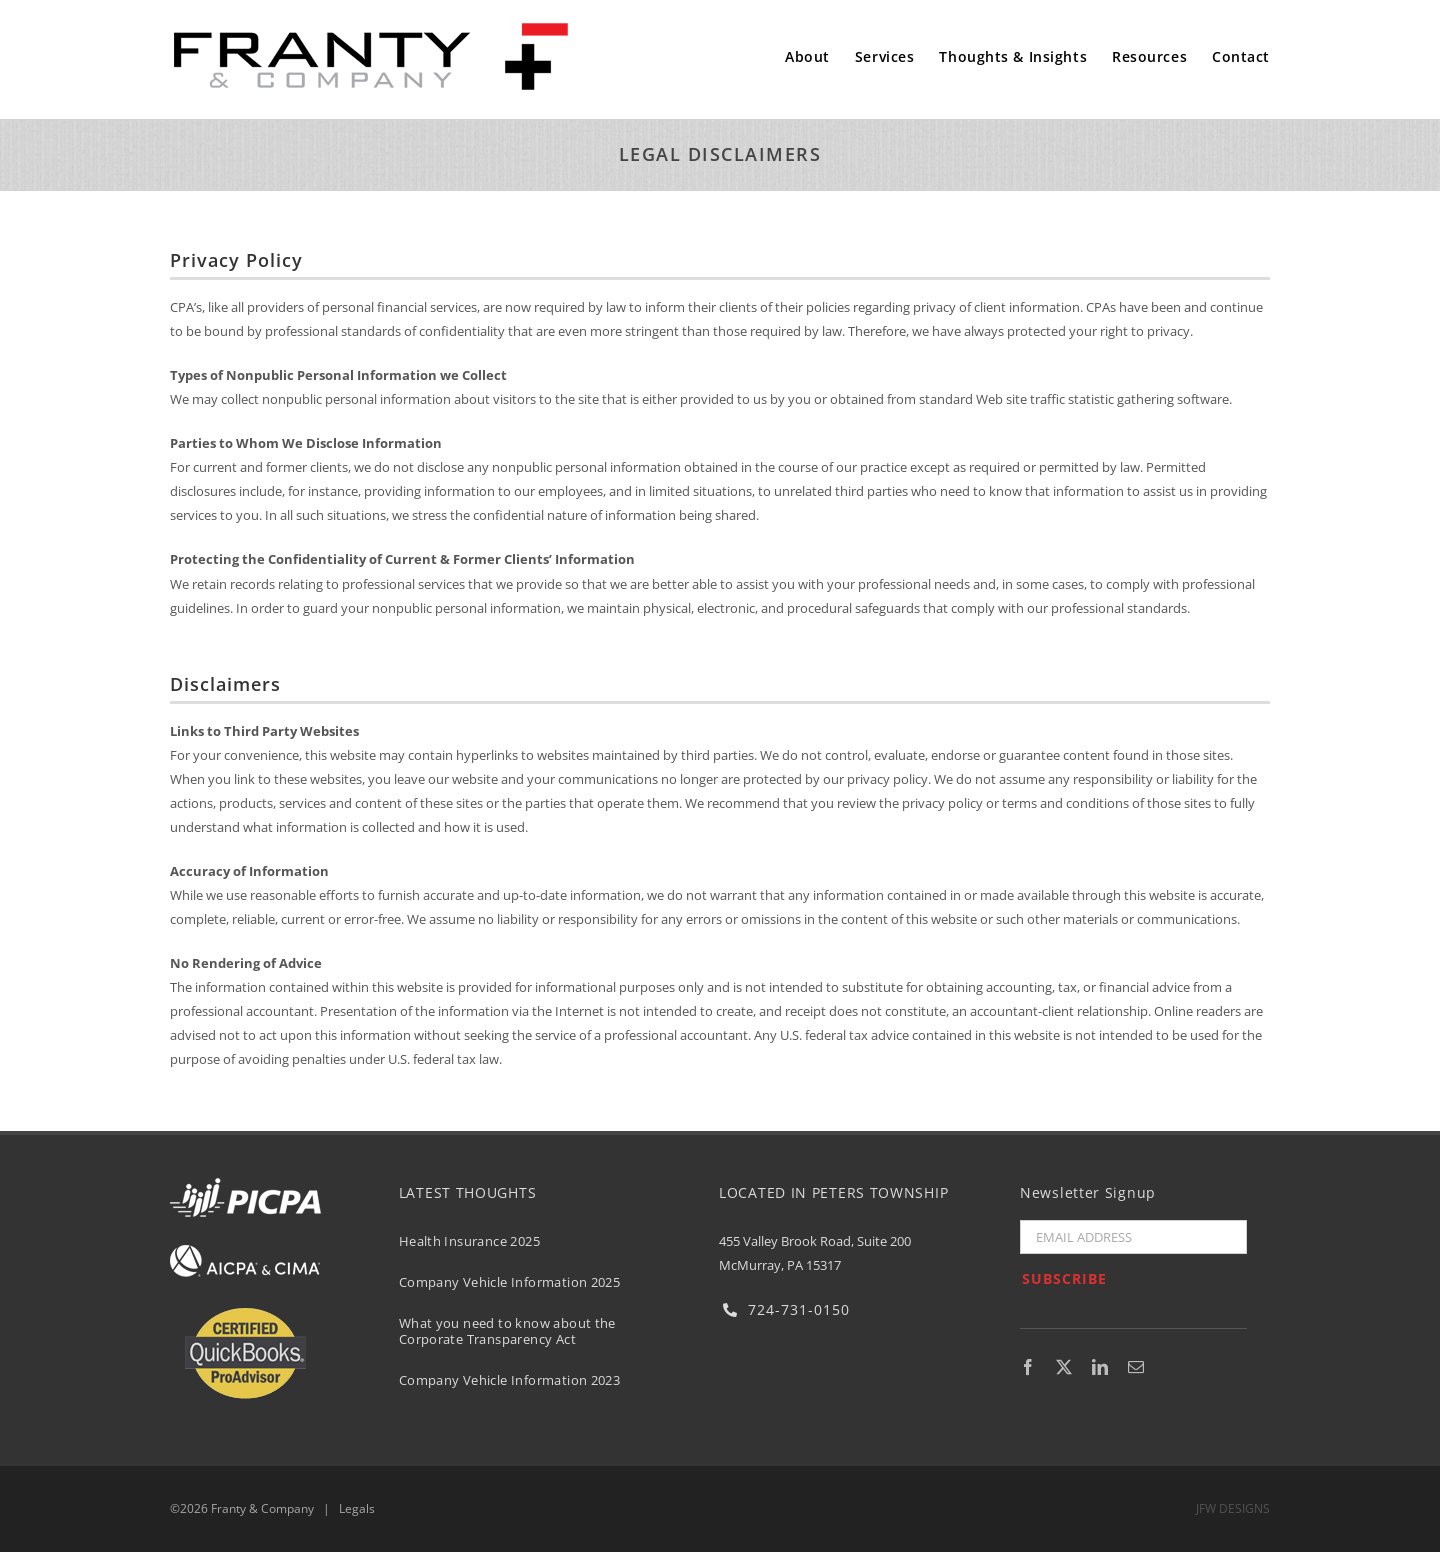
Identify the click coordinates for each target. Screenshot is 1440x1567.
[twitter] (1064, 1367)
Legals (357, 1508)
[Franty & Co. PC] (370, 28)
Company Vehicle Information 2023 (509, 1380)
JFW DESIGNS (1233, 1508)
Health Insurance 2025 (469, 1241)
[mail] (1136, 1367)
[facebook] (1028, 1367)
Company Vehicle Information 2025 (509, 1282)
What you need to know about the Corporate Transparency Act (507, 1331)
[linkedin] (1100, 1367)
